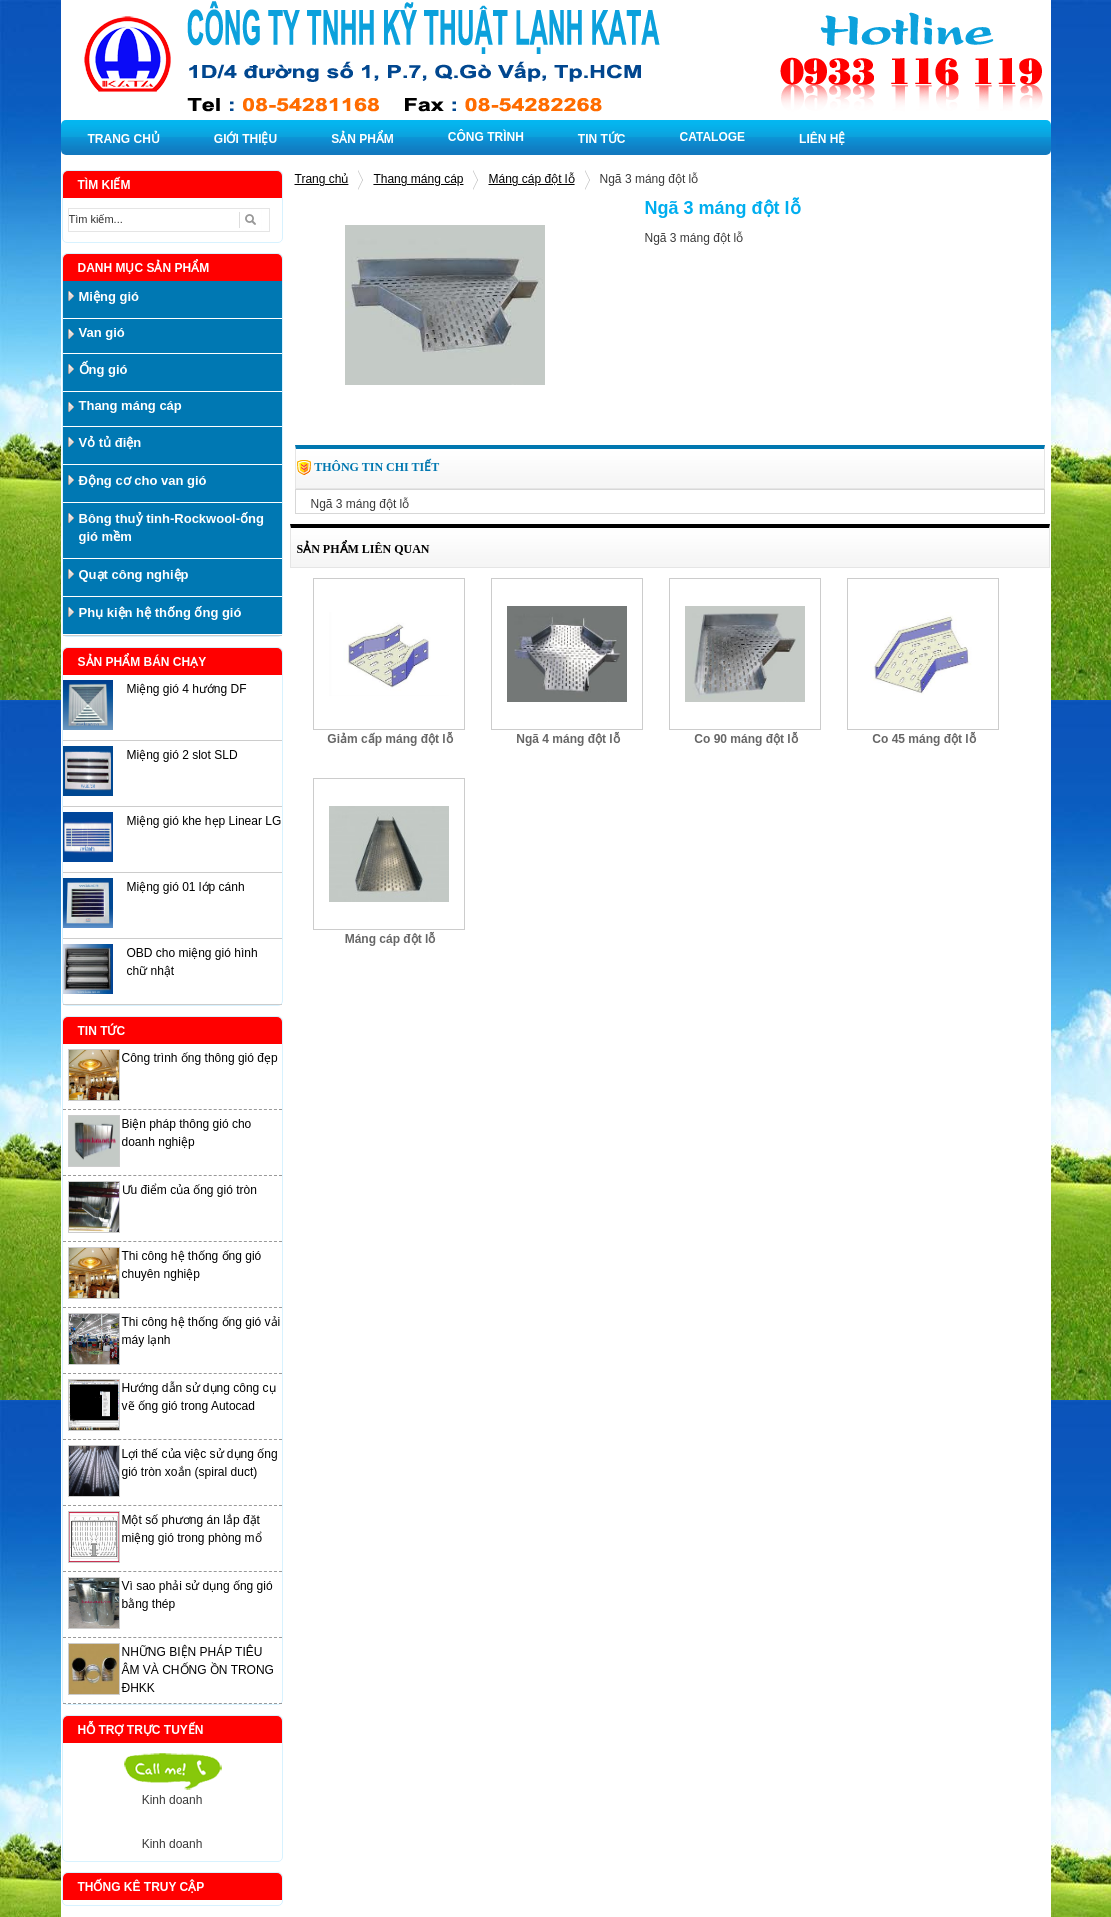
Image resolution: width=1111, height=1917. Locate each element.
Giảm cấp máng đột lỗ (389, 739)
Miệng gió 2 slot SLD (182, 755)
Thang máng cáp (418, 179)
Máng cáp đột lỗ (531, 179)
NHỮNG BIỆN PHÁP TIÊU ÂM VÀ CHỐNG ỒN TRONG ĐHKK (198, 1670)
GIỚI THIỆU (245, 139)
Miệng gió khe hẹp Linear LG (204, 821)
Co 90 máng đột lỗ (745, 739)
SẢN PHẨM (362, 139)
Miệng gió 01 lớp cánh (186, 887)
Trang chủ (322, 179)
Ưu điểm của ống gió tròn (189, 1190)
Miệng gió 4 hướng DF (187, 689)
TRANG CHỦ (124, 139)
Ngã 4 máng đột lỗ (567, 739)
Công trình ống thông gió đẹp (200, 1058)
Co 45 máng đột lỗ (923, 739)
